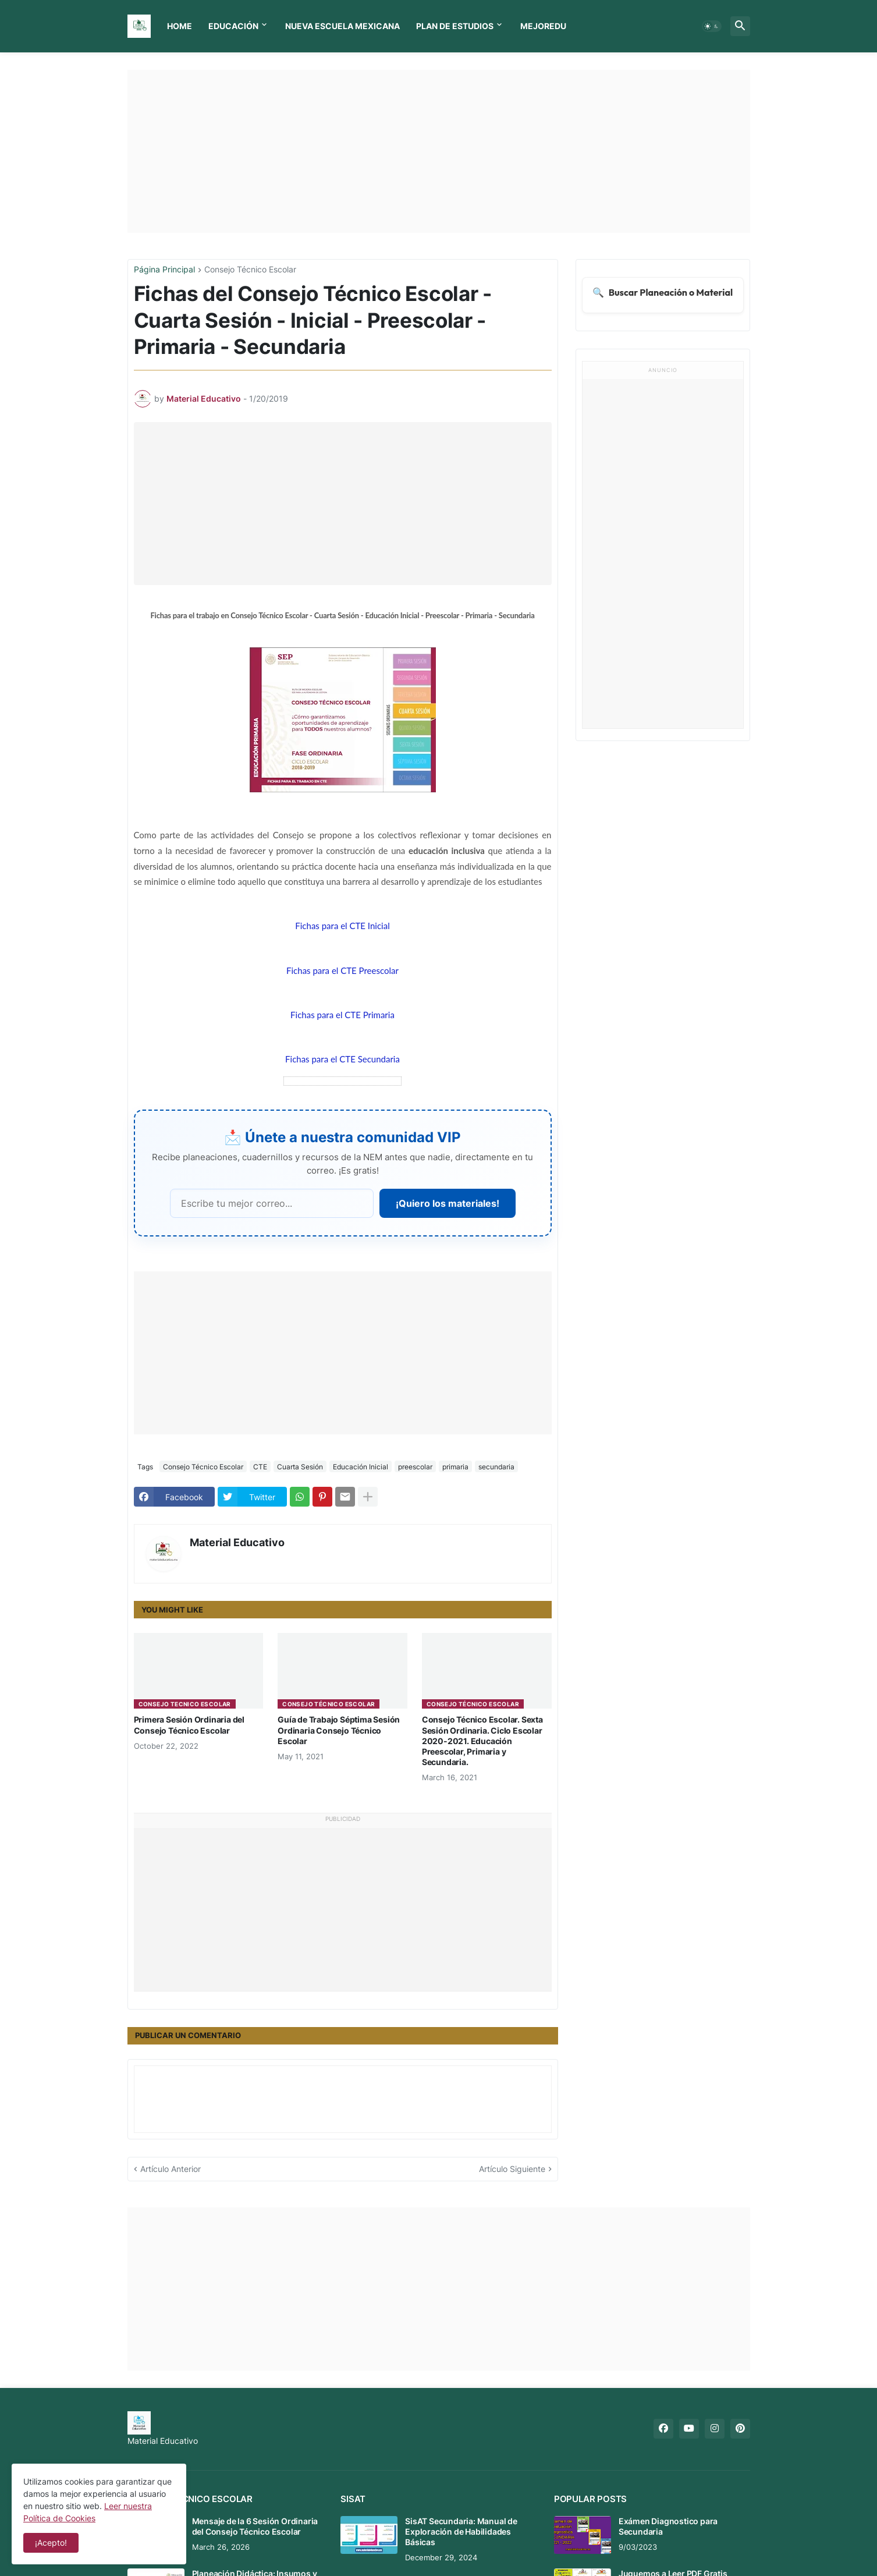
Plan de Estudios (454, 26)
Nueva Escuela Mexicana (342, 26)
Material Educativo (237, 1542)
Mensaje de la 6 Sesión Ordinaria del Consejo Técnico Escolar (255, 2526)
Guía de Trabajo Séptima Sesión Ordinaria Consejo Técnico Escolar (339, 1729)
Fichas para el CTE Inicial (342, 925)
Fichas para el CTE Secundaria (342, 1059)
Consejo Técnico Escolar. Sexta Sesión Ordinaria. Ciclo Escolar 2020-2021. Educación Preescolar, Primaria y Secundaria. (482, 1740)
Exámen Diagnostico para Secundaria (668, 2526)
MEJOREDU (543, 26)
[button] (712, 26)
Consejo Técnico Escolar (250, 269)
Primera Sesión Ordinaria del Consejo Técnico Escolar (189, 1724)
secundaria (496, 1466)
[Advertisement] (438, 151)
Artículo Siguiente (512, 2169)
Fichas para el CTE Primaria (342, 1014)
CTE (260, 1466)
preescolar (415, 1466)
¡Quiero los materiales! (447, 1203)
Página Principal (164, 269)
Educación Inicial (360, 1466)
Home (179, 26)
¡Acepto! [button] (51, 2542)
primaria (455, 1466)
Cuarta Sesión (300, 1466)
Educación (233, 26)
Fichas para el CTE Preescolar (342, 970)
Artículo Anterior (170, 2169)
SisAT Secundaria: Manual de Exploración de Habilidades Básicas (461, 2531)
